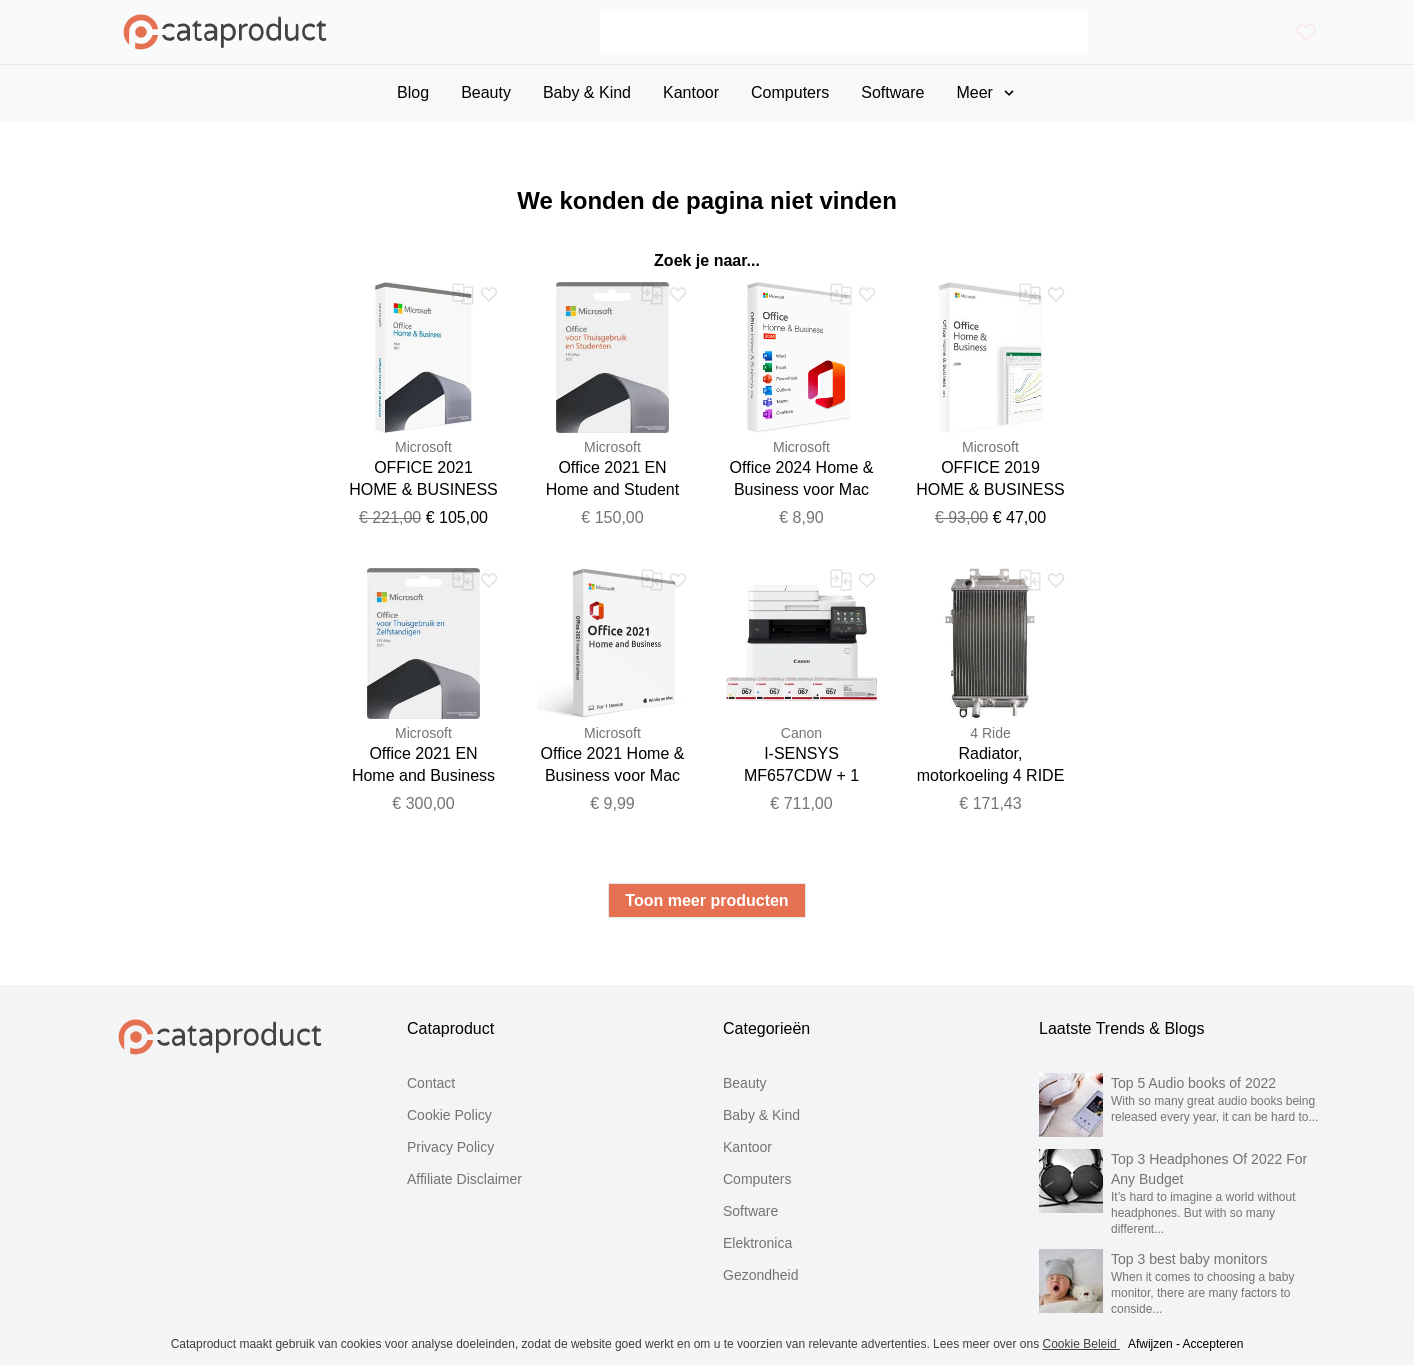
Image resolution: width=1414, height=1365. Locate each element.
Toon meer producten (706, 900)
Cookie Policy (449, 1115)
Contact (431, 1083)
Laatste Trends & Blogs (1121, 1028)
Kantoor (747, 1147)
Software (750, 1211)
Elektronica (757, 1243)
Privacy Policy (450, 1147)
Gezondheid (761, 1275)
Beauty (745, 1083)
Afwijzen (1150, 1344)
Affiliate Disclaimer (464, 1179)
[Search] (844, 32)
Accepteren (1213, 1344)
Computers (757, 1179)
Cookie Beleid (1081, 1344)
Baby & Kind (761, 1115)
